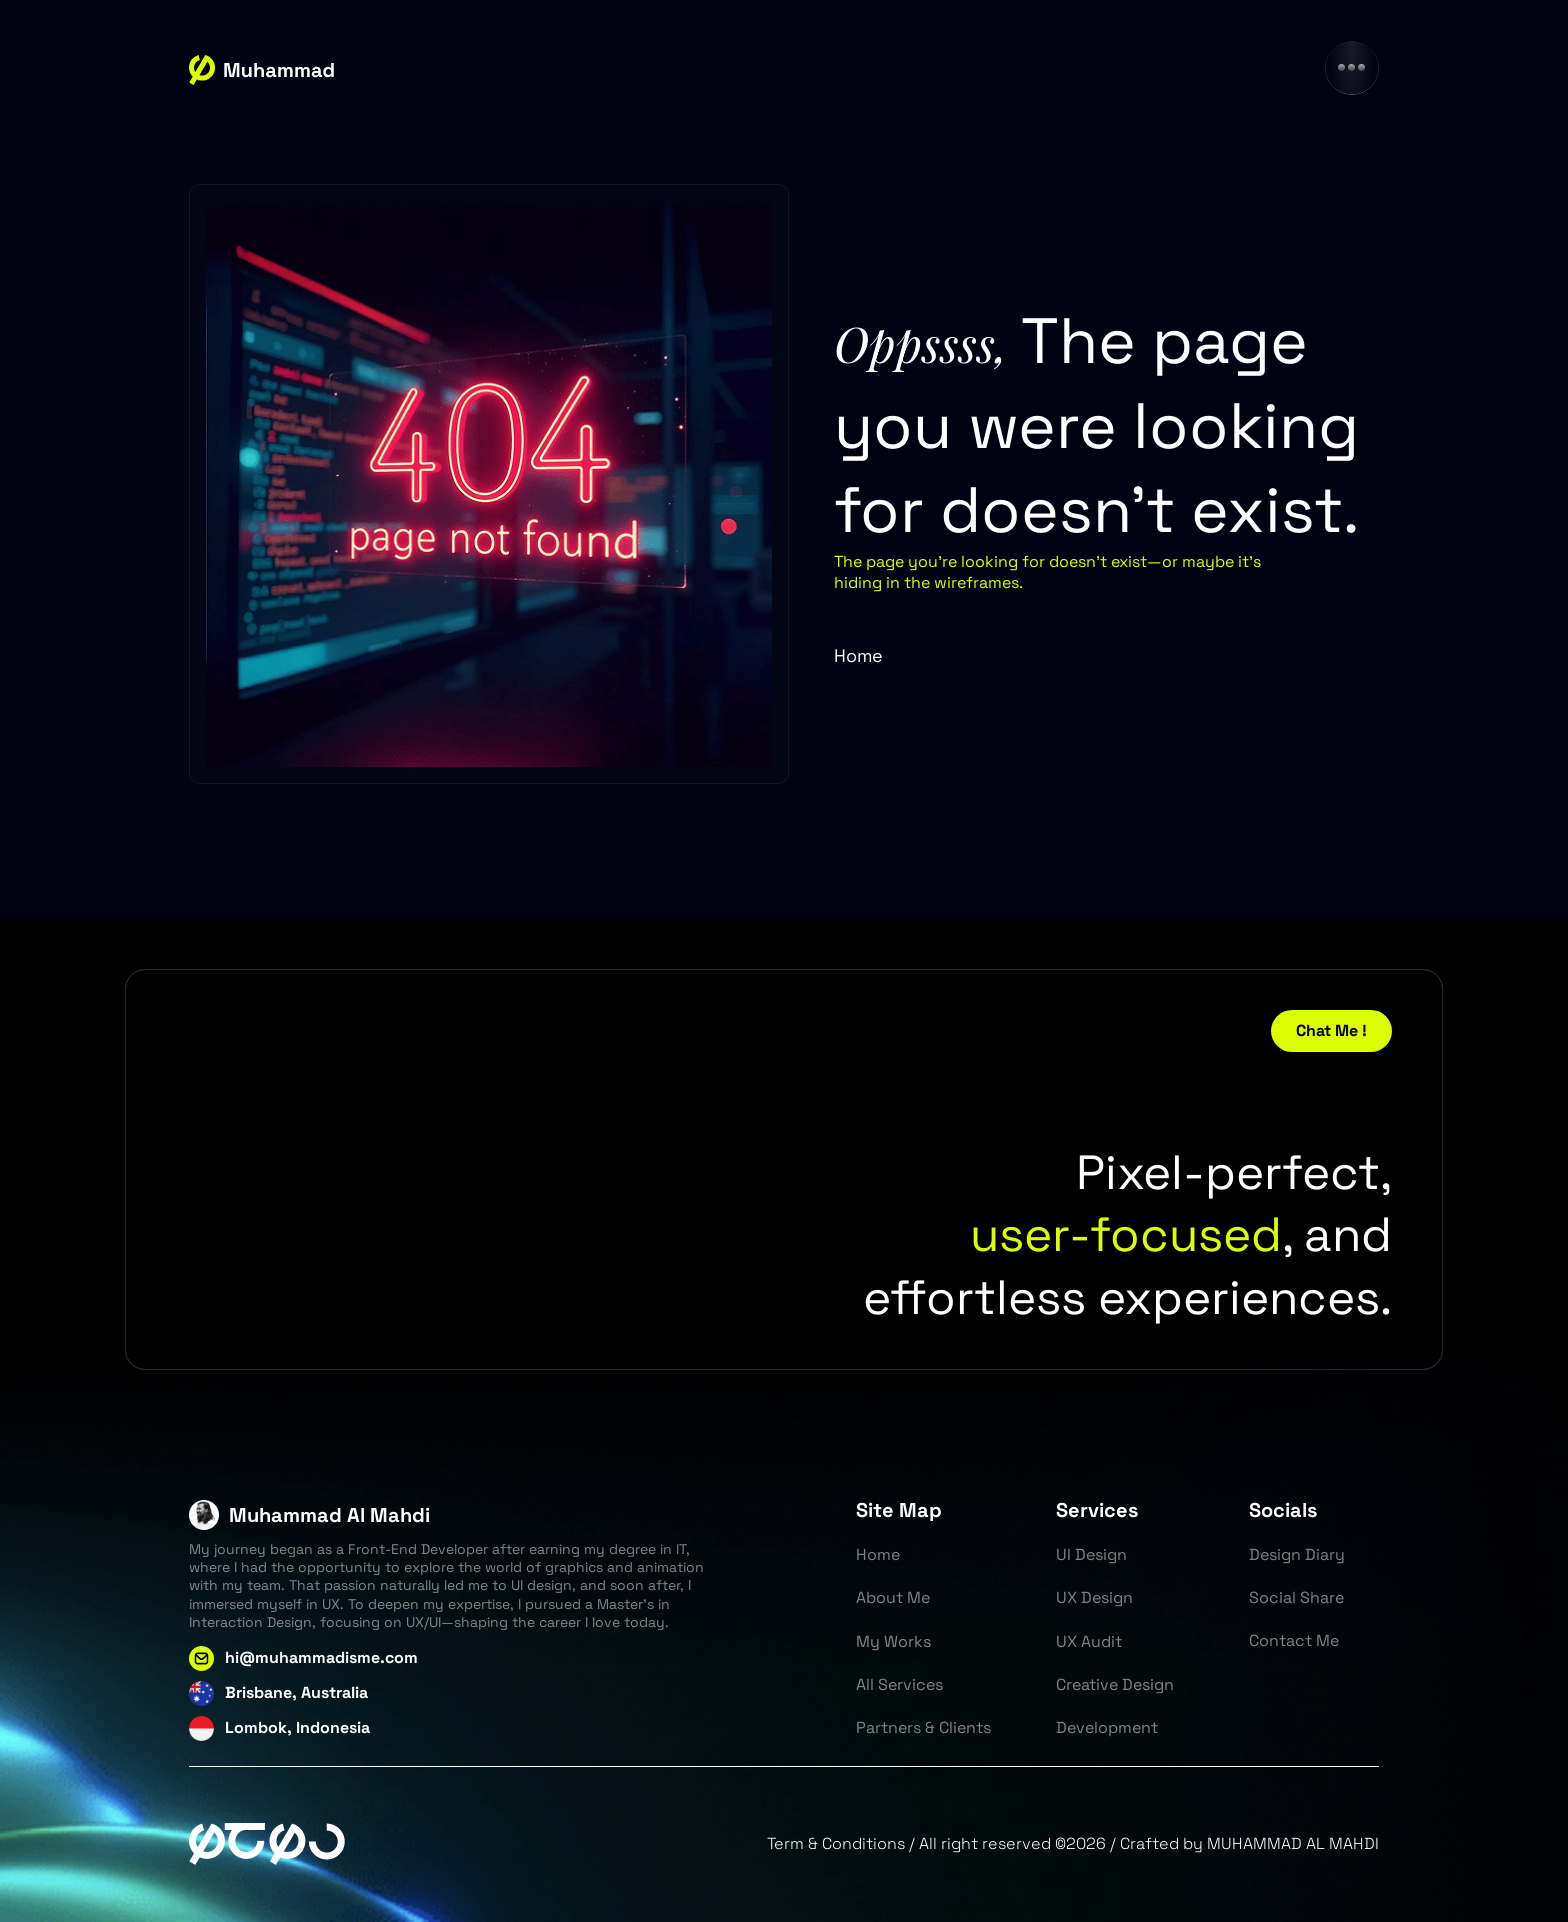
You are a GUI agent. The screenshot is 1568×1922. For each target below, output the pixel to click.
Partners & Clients (923, 1727)
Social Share (1296, 1597)
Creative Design (1115, 1684)
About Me (893, 1597)
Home (858, 655)
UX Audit (1089, 1641)
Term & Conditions (836, 1843)
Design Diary (1297, 1554)
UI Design (1091, 1554)
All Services (899, 1684)
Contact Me (1294, 1640)
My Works (893, 1641)
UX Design (1094, 1597)
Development (1107, 1727)
